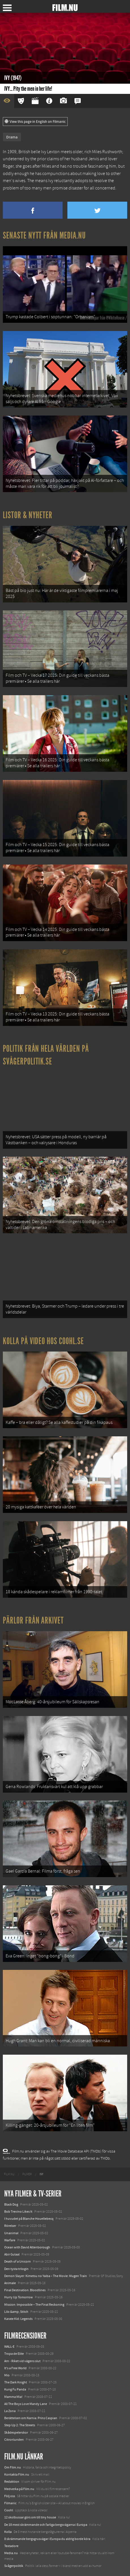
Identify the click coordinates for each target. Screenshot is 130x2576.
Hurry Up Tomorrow (18, 2297)
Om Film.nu (12, 2467)
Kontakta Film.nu (16, 2474)
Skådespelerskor (16, 2432)
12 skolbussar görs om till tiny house (30, 2517)
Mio (7, 2375)
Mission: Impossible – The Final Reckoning (34, 2305)
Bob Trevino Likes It (18, 2212)
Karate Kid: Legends (18, 2319)
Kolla (8, 2532)
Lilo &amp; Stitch (16, 2312)
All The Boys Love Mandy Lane (25, 2404)
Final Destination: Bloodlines (25, 2290)
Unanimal (11, 2233)
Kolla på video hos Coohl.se (43, 1341)
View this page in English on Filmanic (35, 122)
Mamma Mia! (13, 2397)
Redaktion (11, 2482)
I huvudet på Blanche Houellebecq (29, 2219)
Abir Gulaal (12, 2254)
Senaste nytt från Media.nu (44, 235)
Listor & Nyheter (27, 515)
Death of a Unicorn (17, 2261)
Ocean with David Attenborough (27, 2247)
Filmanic (10, 2503)
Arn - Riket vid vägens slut (22, 2361)
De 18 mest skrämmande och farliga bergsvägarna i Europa (45, 2525)
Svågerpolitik (13, 2566)
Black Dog (11, 2204)
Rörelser (10, 2226)
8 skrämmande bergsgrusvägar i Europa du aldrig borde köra (47, 2539)
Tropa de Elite (14, 2354)
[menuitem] (9, 2174)
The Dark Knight (15, 2382)
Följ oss (9, 2496)
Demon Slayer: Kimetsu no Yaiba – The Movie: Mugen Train (45, 2276)
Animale (10, 2283)
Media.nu (11, 2553)
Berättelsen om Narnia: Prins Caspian (30, 2418)
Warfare (9, 2240)
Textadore (11, 2546)
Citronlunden (14, 2440)
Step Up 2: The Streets (19, 2425)
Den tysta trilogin (16, 2269)
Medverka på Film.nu (19, 2489)
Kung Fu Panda (15, 2389)
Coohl (8, 2510)
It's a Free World (15, 2368)
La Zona (10, 2411)
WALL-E (9, 2347)
